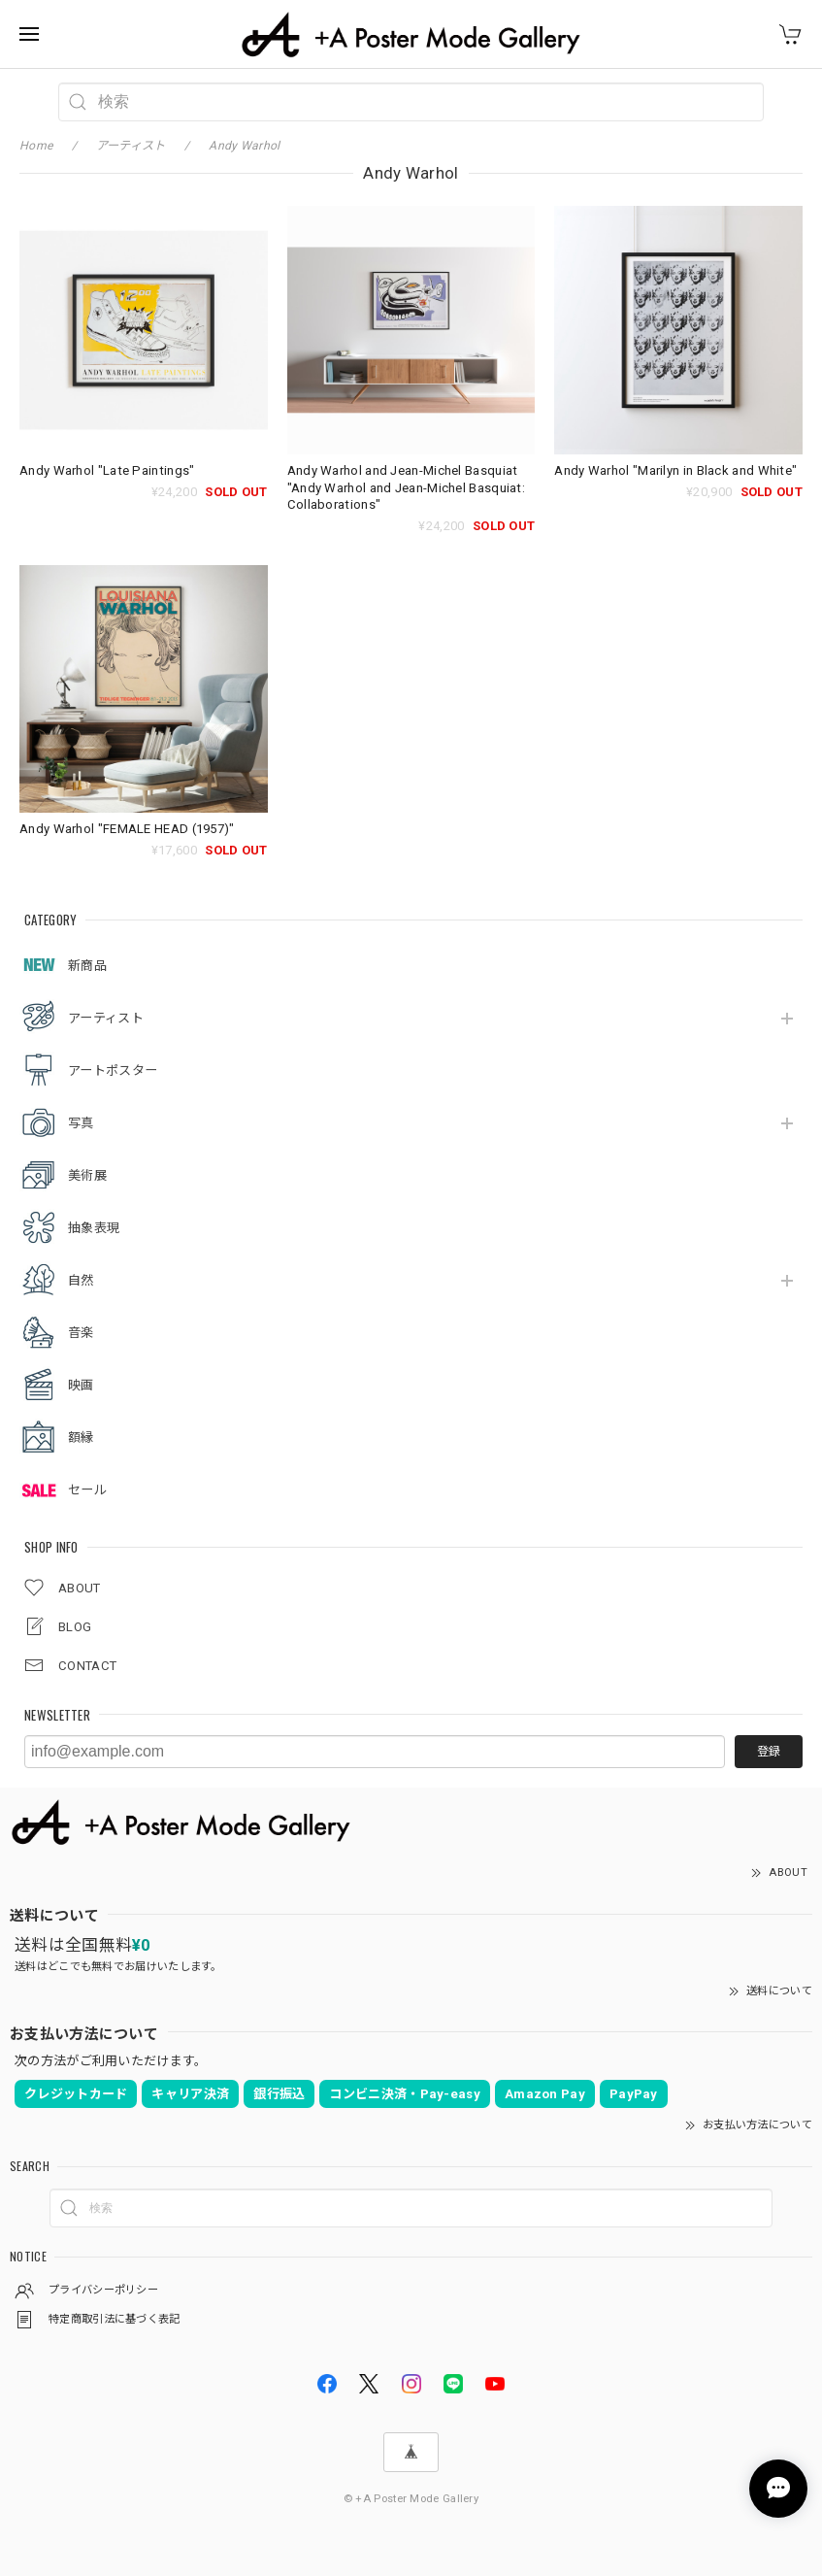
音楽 (81, 1332)
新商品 (87, 965)
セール (87, 1490)
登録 (768, 1751)
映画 (81, 1385)
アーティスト (106, 1018)
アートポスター (112, 1070)
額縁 (81, 1437)
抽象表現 (93, 1228)
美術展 (87, 1175)
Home (35, 145)
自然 (81, 1280)
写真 (81, 1123)
